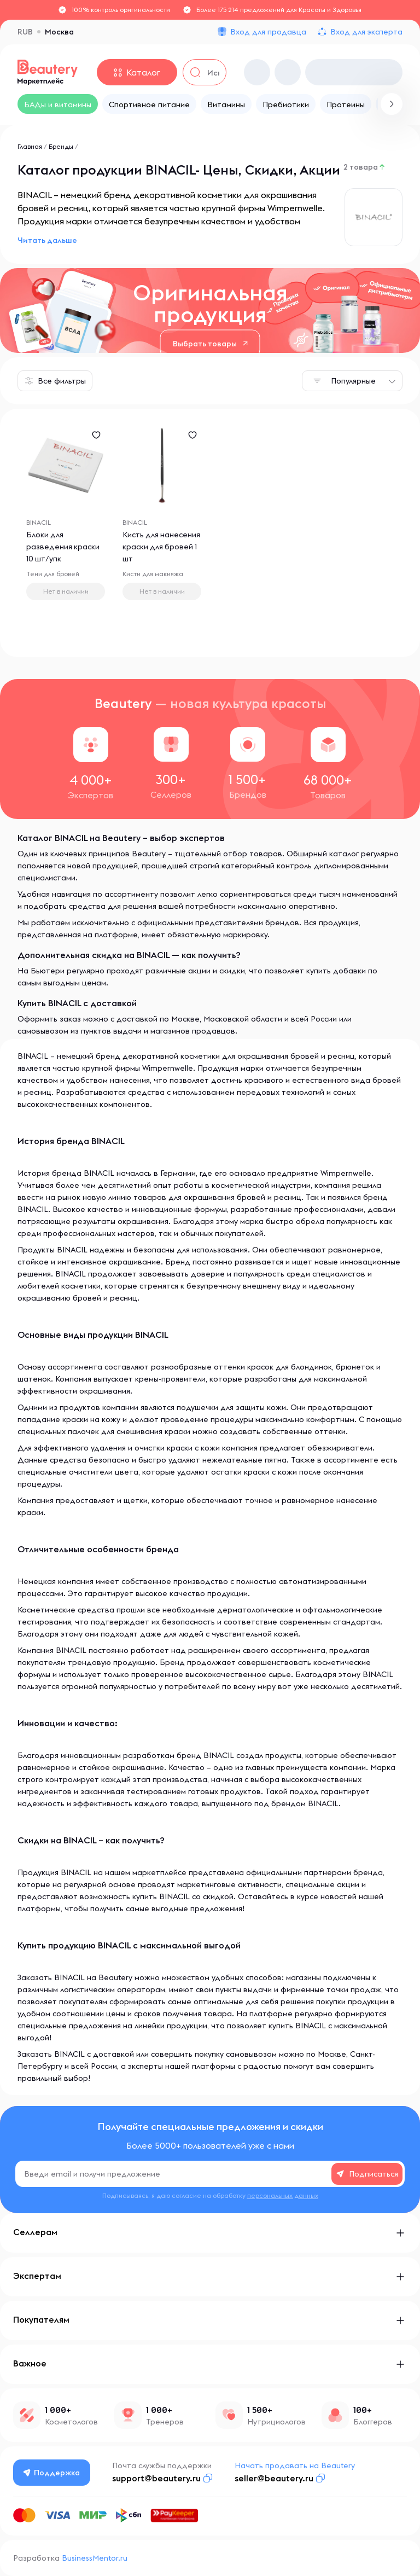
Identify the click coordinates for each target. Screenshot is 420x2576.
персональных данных (282, 2195)
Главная (30, 146)
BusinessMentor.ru (94, 2558)
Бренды (61, 146)
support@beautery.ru (156, 2478)
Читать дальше (47, 240)
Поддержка (52, 2473)
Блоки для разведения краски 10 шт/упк (63, 547)
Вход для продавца (268, 32)
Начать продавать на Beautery (295, 2465)
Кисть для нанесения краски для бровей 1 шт (161, 547)
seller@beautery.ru (274, 2478)
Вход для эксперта (366, 32)
